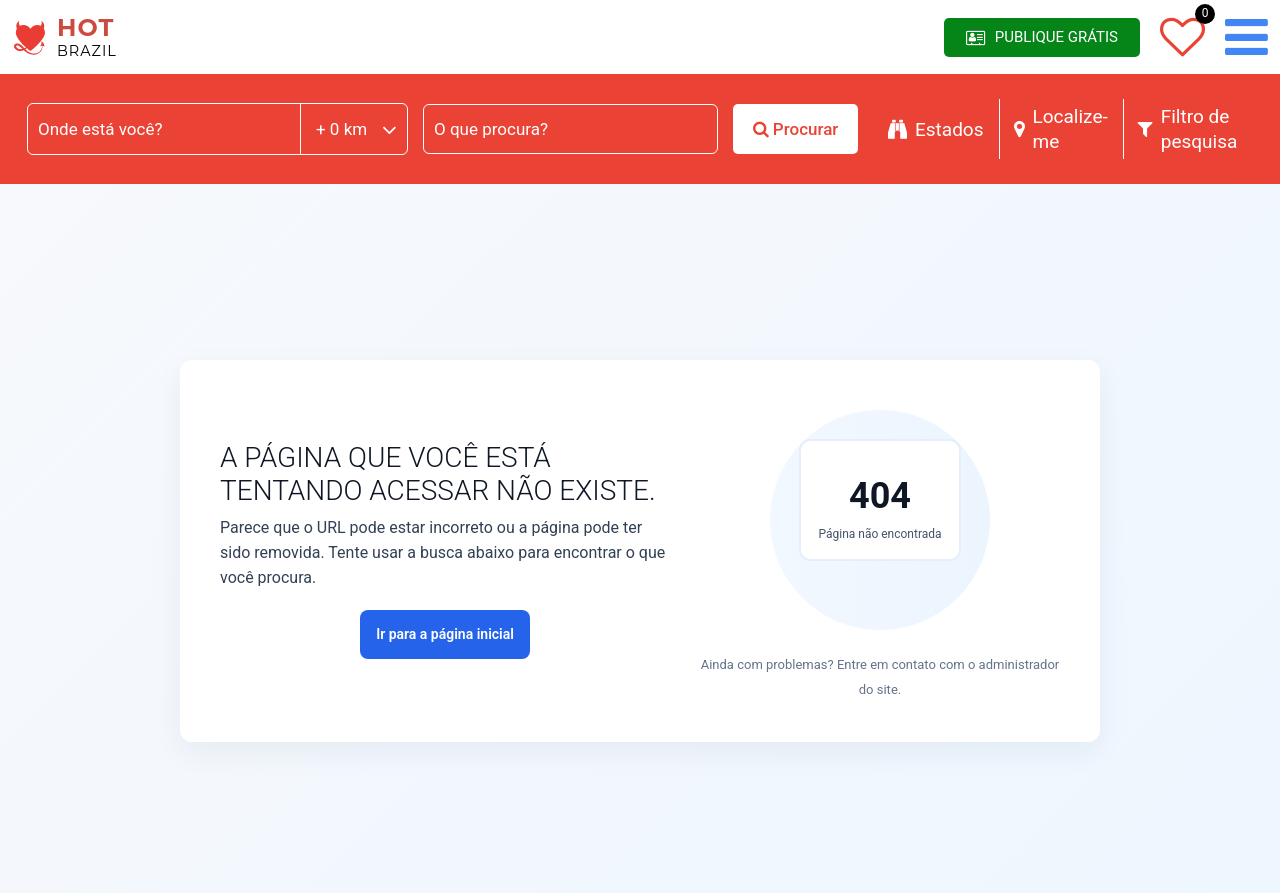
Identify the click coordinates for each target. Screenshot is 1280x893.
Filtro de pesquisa (1188, 129)
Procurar (796, 129)
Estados (936, 129)
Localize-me (1061, 129)
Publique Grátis (1042, 37)
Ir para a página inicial (445, 634)
